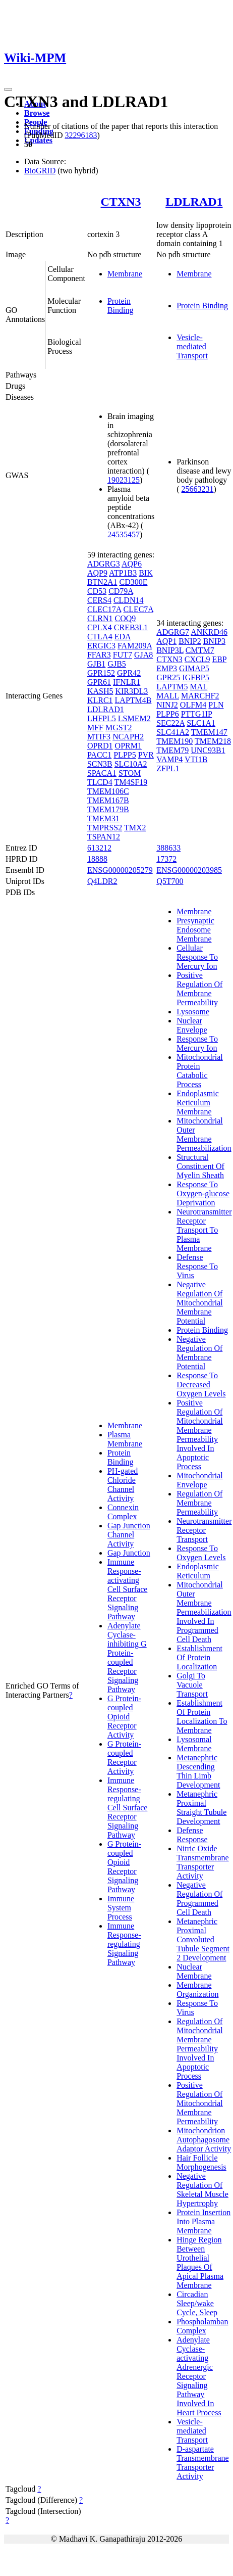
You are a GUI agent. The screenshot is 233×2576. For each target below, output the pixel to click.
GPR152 (101, 673)
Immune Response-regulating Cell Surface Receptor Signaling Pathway (127, 1807)
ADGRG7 (172, 632)
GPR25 (168, 677)
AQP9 (97, 573)
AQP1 (166, 641)
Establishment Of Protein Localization (199, 1657)
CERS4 (99, 600)
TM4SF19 (130, 782)
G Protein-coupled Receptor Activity (124, 1757)
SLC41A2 (172, 732)
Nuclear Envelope (192, 1025)
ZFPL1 (167, 768)
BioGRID (39, 170)
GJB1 (96, 664)
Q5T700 (169, 881)
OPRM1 (128, 745)
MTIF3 (98, 736)
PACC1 (99, 755)
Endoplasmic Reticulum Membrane (198, 1102)
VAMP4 (169, 759)
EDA (122, 636)
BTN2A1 (102, 582)
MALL (167, 695)
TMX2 (135, 827)
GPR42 (129, 673)
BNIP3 (214, 641)
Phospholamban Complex (202, 2326)
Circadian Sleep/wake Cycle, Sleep (197, 2303)
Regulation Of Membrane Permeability (199, 1502)
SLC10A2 (130, 764)
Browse (36, 113)
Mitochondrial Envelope (200, 1480)
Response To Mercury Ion (197, 1043)
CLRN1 (100, 618)
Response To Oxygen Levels (201, 1553)
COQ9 (125, 618)
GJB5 (116, 664)
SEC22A (170, 723)
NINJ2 (167, 704)
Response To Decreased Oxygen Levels (201, 1384)
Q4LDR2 (102, 881)
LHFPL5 (101, 718)
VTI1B (196, 759)
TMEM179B (108, 809)
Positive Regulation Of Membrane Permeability (199, 989)
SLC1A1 (201, 723)
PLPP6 (167, 714)
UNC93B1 (208, 750)
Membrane (124, 273)
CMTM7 (200, 650)
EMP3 (166, 668)
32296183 (81, 135)
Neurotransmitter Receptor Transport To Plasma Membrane (204, 1229)
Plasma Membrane (124, 1439)
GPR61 (99, 682)
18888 (97, 859)
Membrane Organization (197, 1989)
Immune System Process (120, 1907)
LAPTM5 (172, 686)
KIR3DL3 (131, 691)
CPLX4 (99, 627)
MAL (198, 686)
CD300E (133, 582)
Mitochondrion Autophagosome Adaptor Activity (204, 2139)
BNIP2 (190, 641)
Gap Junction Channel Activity (128, 1534)
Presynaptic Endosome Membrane (195, 929)
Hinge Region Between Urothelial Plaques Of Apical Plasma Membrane (200, 2262)
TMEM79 (172, 750)
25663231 (198, 489)
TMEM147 (209, 732)
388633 (168, 848)
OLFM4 (193, 704)
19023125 (123, 480)
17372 (166, 859)
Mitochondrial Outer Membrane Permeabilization (204, 1134)
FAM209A (135, 645)
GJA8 (143, 654)
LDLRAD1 (193, 201)
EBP (219, 659)
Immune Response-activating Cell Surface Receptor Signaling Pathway (127, 1589)
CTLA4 (99, 636)
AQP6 (132, 563)
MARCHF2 (200, 695)
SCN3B (99, 764)
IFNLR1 (126, 682)
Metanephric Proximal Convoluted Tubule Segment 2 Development (203, 1939)
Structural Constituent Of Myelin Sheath (200, 1166)
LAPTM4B (133, 700)
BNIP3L (170, 650)
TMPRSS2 (104, 827)
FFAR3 (99, 654)
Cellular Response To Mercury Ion (197, 957)
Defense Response (192, 1835)
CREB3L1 (131, 627)
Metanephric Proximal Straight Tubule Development (201, 1807)
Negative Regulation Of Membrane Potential (199, 1353)
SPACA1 (101, 773)
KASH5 (100, 691)
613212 (99, 848)
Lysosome (193, 1011)
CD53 (96, 591)
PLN (215, 704)
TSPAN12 (103, 836)
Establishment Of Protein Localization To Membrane (202, 1717)
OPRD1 (100, 745)
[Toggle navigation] (8, 89)
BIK (146, 573)
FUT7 (122, 654)
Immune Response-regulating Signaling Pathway (124, 1944)
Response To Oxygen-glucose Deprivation (203, 1193)
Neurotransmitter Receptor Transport (204, 1530)
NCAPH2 (128, 736)
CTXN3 (121, 201)
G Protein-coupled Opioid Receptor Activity (124, 1716)
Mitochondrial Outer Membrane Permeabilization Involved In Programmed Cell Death (204, 1612)
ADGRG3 (103, 563)
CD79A (120, 591)
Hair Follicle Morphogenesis (201, 2162)
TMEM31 (103, 818)
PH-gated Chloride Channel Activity (122, 1485)
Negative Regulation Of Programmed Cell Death (199, 1898)
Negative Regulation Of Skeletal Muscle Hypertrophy (202, 2190)
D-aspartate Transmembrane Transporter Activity (202, 2462)
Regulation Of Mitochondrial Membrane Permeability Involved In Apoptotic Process (200, 2048)
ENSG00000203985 (189, 870)
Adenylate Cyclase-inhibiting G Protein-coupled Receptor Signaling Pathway (127, 1657)
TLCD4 (99, 782)
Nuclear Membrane (194, 1971)
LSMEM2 (134, 718)
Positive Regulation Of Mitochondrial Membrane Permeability (200, 2103)
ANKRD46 (209, 632)
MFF (95, 727)
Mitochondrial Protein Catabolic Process (200, 1071)
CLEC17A (104, 609)
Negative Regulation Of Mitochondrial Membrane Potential (200, 1302)
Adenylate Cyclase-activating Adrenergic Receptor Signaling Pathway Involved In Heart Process (199, 2376)
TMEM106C (108, 791)
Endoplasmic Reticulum (198, 1571)
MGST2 (118, 727)
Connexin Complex (123, 1512)
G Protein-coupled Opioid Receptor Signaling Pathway (124, 1867)
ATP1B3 (123, 573)
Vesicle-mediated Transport (192, 346)
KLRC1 (100, 700)
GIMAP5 (194, 668)
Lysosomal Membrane (194, 1744)
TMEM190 (174, 741)
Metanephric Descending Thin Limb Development (198, 1771)
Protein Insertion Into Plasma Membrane (203, 2221)
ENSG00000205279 (120, 870)
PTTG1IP (196, 714)
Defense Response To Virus (197, 1266)
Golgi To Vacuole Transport (192, 1684)
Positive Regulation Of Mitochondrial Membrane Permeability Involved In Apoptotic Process (200, 1434)
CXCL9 (197, 659)
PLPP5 (124, 755)
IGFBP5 (195, 677)
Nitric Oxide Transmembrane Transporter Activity (202, 1862)
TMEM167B (108, 800)
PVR (146, 755)
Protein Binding (120, 305)
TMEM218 (213, 741)
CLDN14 (128, 600)
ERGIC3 (101, 645)
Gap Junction (128, 1553)
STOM (130, 773)
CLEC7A (138, 609)
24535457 (123, 534)
